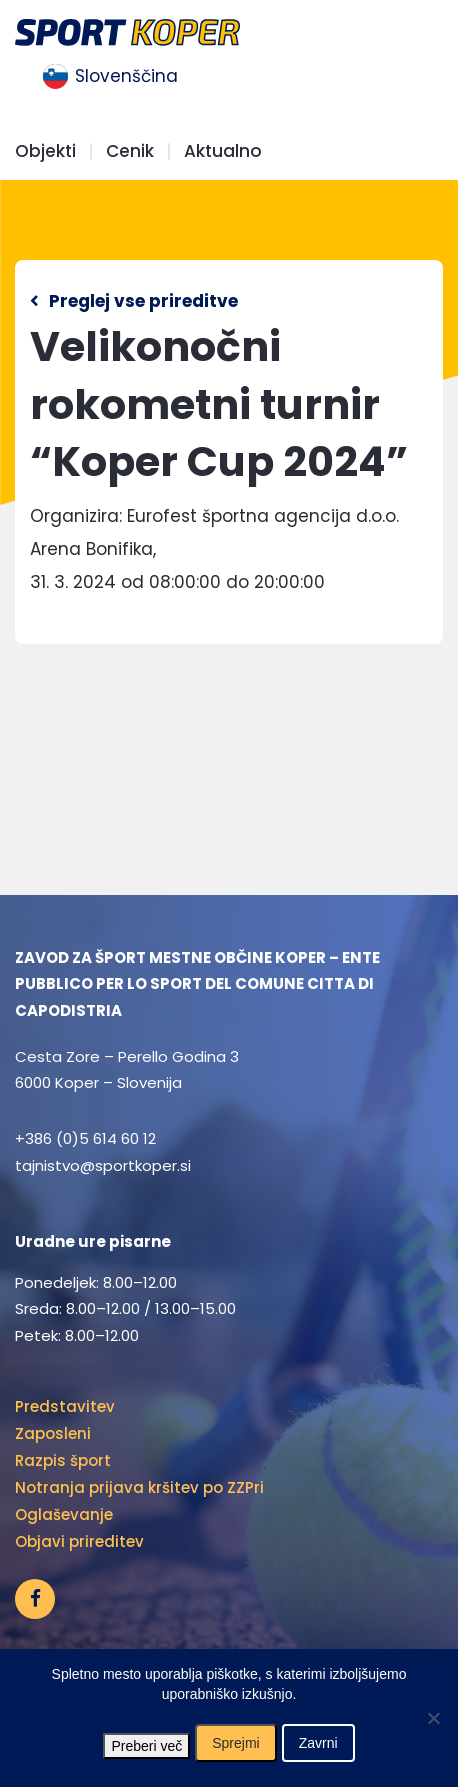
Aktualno (223, 151)
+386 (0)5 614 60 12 (85, 1138)
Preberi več (146, 1746)
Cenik (130, 151)
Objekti (45, 151)
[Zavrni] (433, 1718)
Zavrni (318, 1743)
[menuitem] (110, 77)
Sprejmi (235, 1743)
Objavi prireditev (79, 1541)
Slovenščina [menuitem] (126, 76)
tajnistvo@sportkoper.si (103, 1165)
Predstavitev (65, 1406)
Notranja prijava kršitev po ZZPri (139, 1487)
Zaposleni (53, 1433)
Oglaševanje (64, 1514)
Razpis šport (63, 1460)
